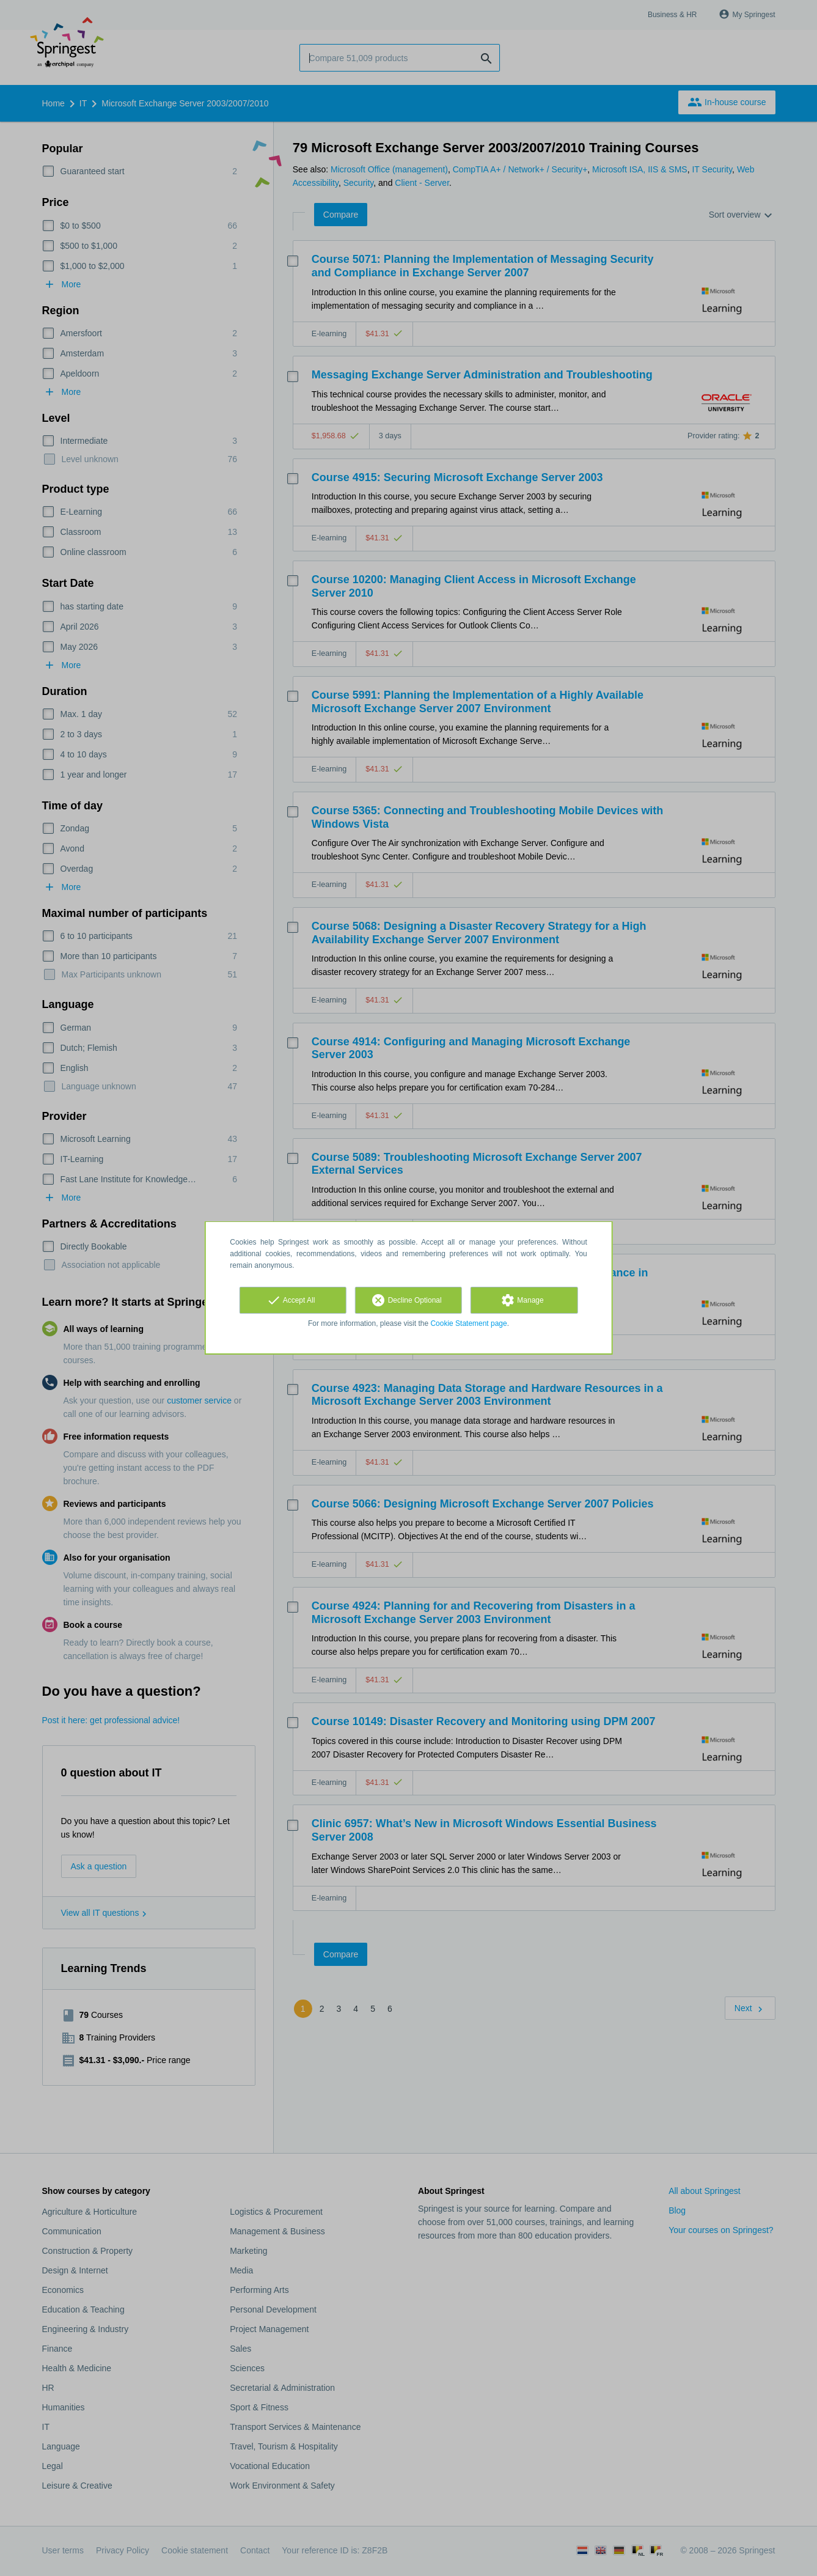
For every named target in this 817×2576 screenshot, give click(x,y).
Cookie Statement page (468, 1323)
